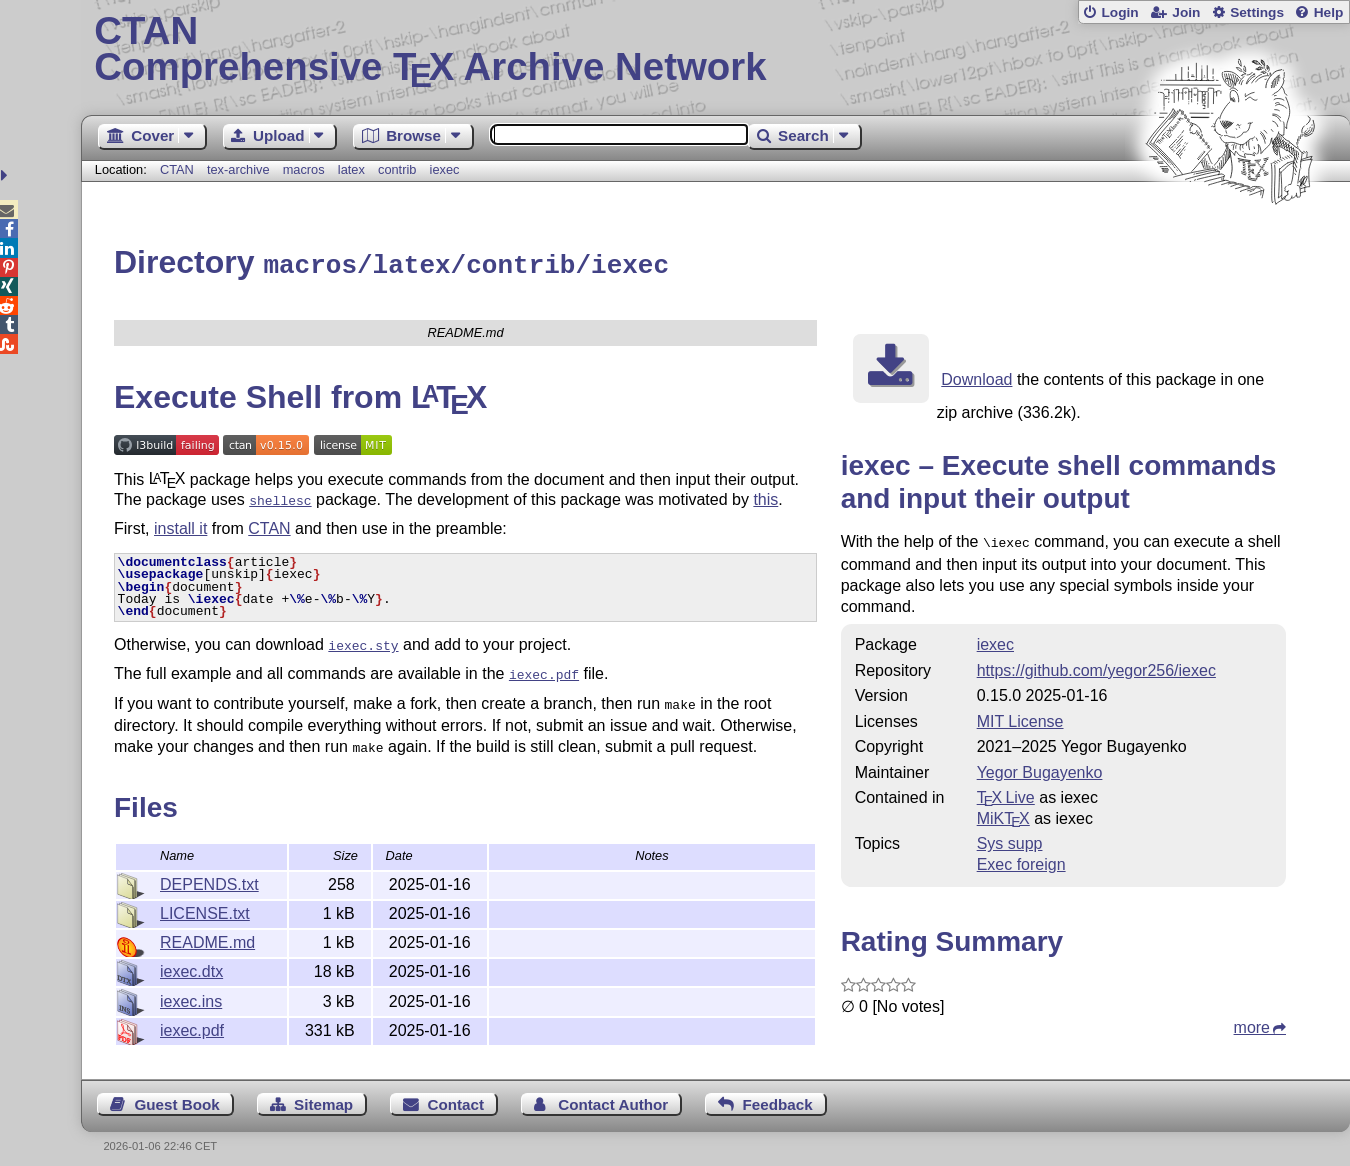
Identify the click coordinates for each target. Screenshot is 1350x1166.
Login (1119, 12)
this (765, 496)
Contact (455, 1092)
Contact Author (613, 1092)
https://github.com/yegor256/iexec (1096, 665)
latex (351, 169)
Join (1186, 12)
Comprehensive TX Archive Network (715, 50)
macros (304, 169)
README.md (207, 929)
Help (1329, 12)
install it (180, 523)
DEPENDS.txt (209, 871)
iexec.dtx (191, 958)
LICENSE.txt (205, 900)
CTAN (177, 169)
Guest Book (177, 1092)
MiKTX (1003, 813)
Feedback (778, 1092)
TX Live (1006, 792)
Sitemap (323, 1092)
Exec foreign (1021, 859)
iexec (445, 169)
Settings (1257, 12)
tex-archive (238, 169)
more (1252, 1022)
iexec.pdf (192, 1017)
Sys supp (1010, 838)
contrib (397, 169)
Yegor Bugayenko (1040, 767)
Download (976, 376)
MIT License (1020, 716)
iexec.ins (191, 988)
